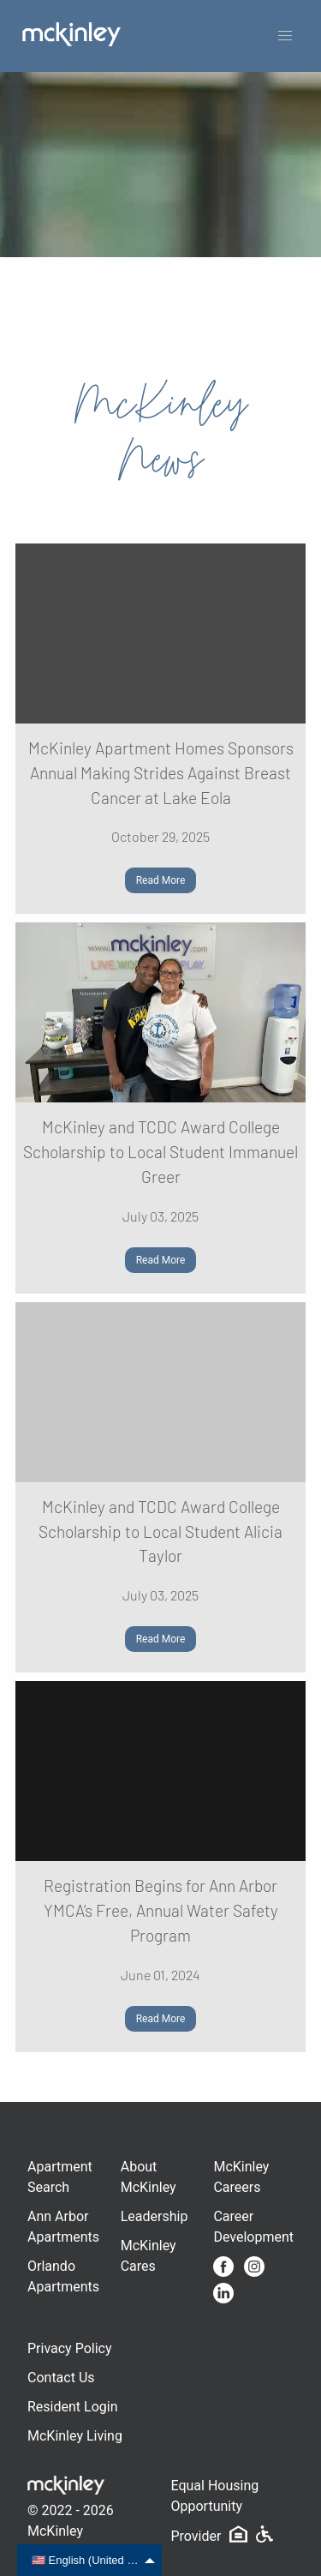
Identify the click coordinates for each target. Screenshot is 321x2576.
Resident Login (72, 2407)
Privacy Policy (69, 2348)
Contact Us (61, 2377)
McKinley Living (74, 2436)
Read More (161, 880)
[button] (285, 36)
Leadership (154, 2216)
